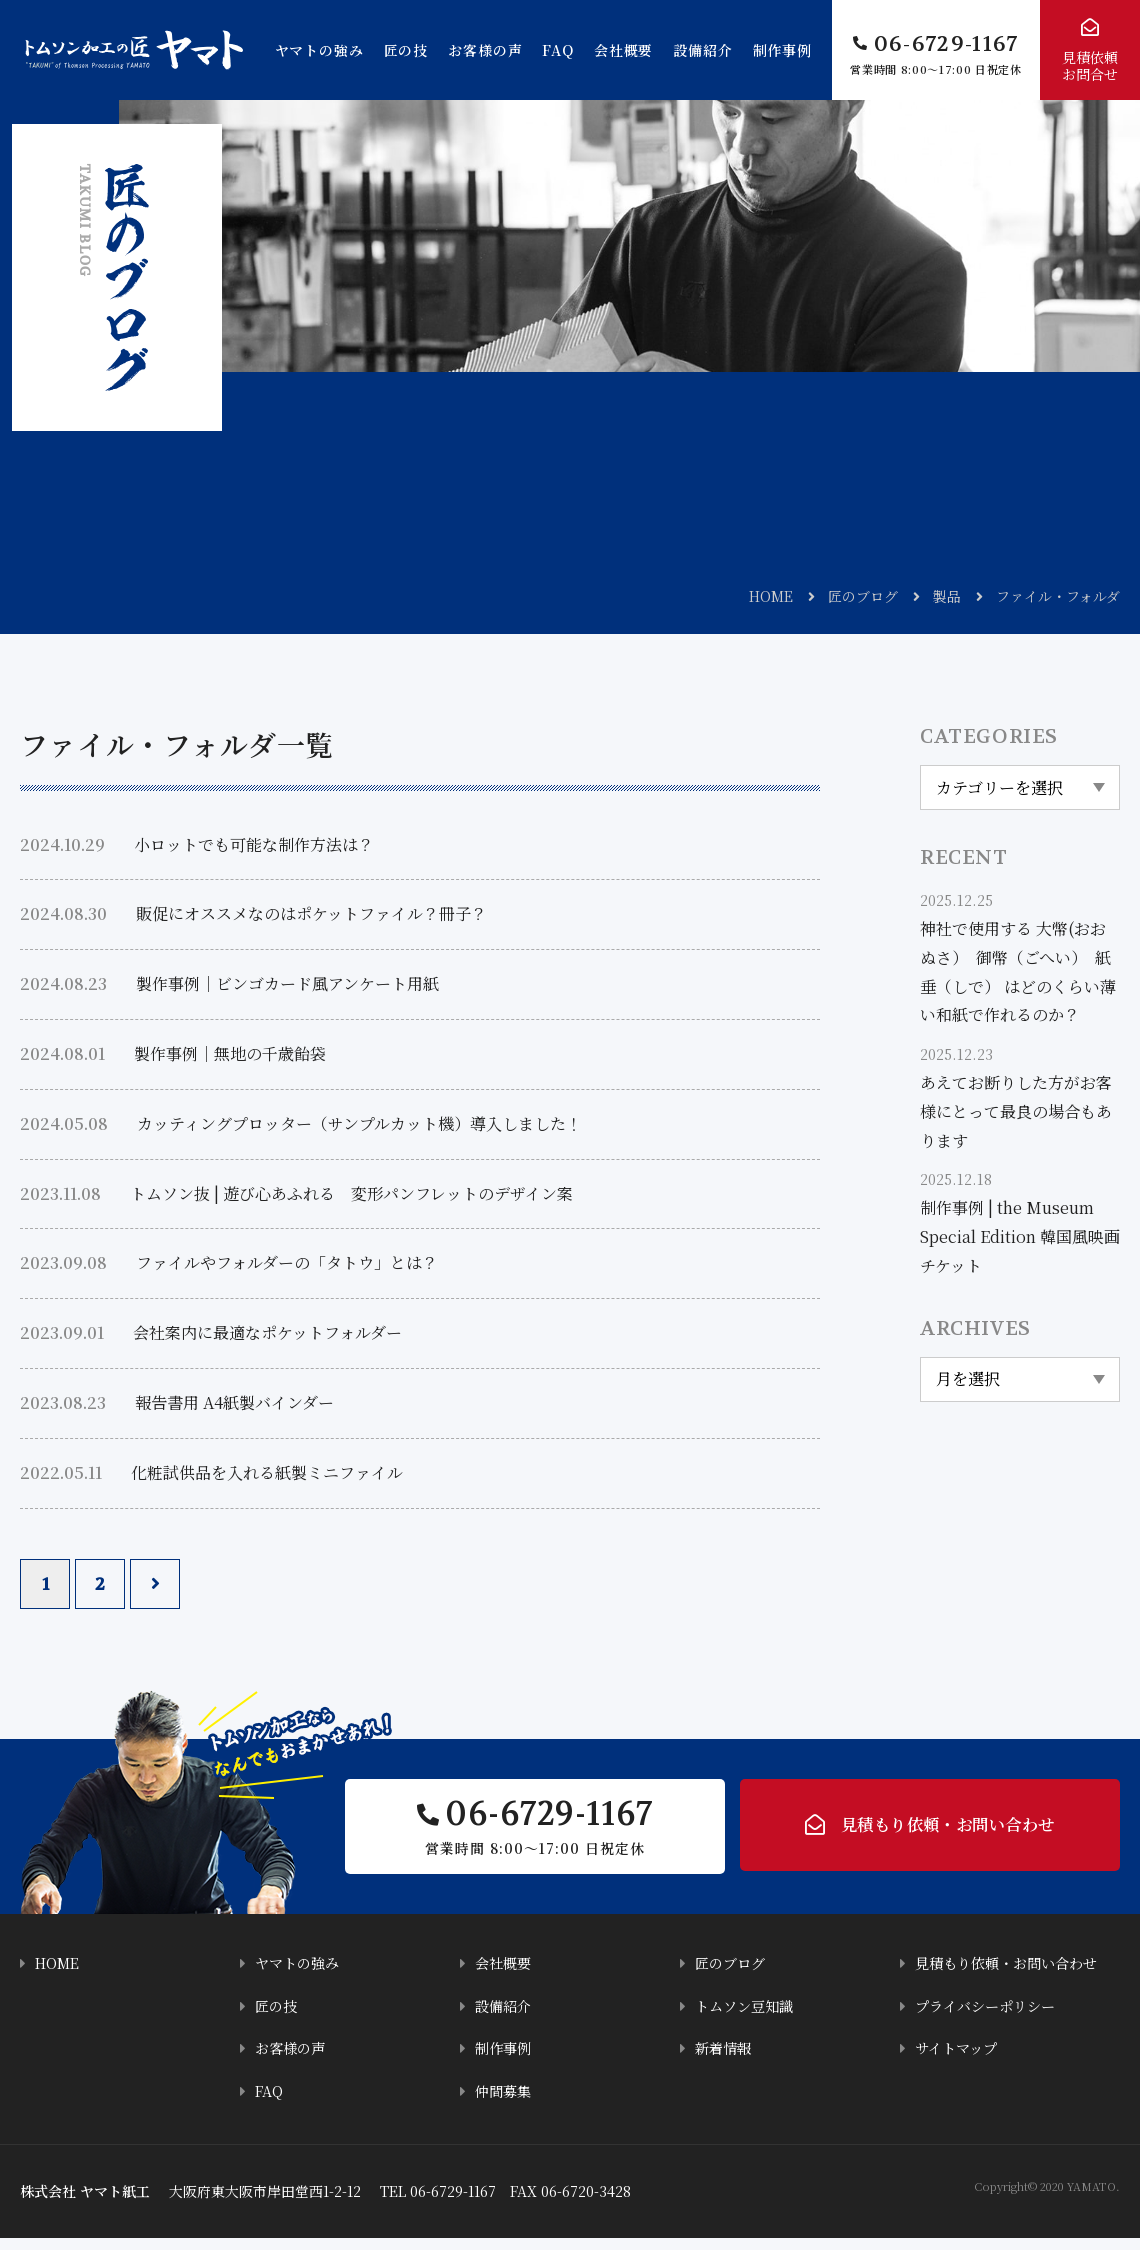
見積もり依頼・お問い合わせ (947, 1833)
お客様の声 (485, 50)
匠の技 (406, 50)
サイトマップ (959, 2061)
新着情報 (725, 2061)
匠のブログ (863, 596)
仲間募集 (505, 2103)
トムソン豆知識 (747, 2019)
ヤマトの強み (319, 50)
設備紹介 (702, 50)
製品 (947, 596)
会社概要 (623, 50)
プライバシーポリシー (990, 2019)
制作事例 (782, 50)
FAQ (558, 50)
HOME (771, 596)
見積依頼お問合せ (1090, 66)
